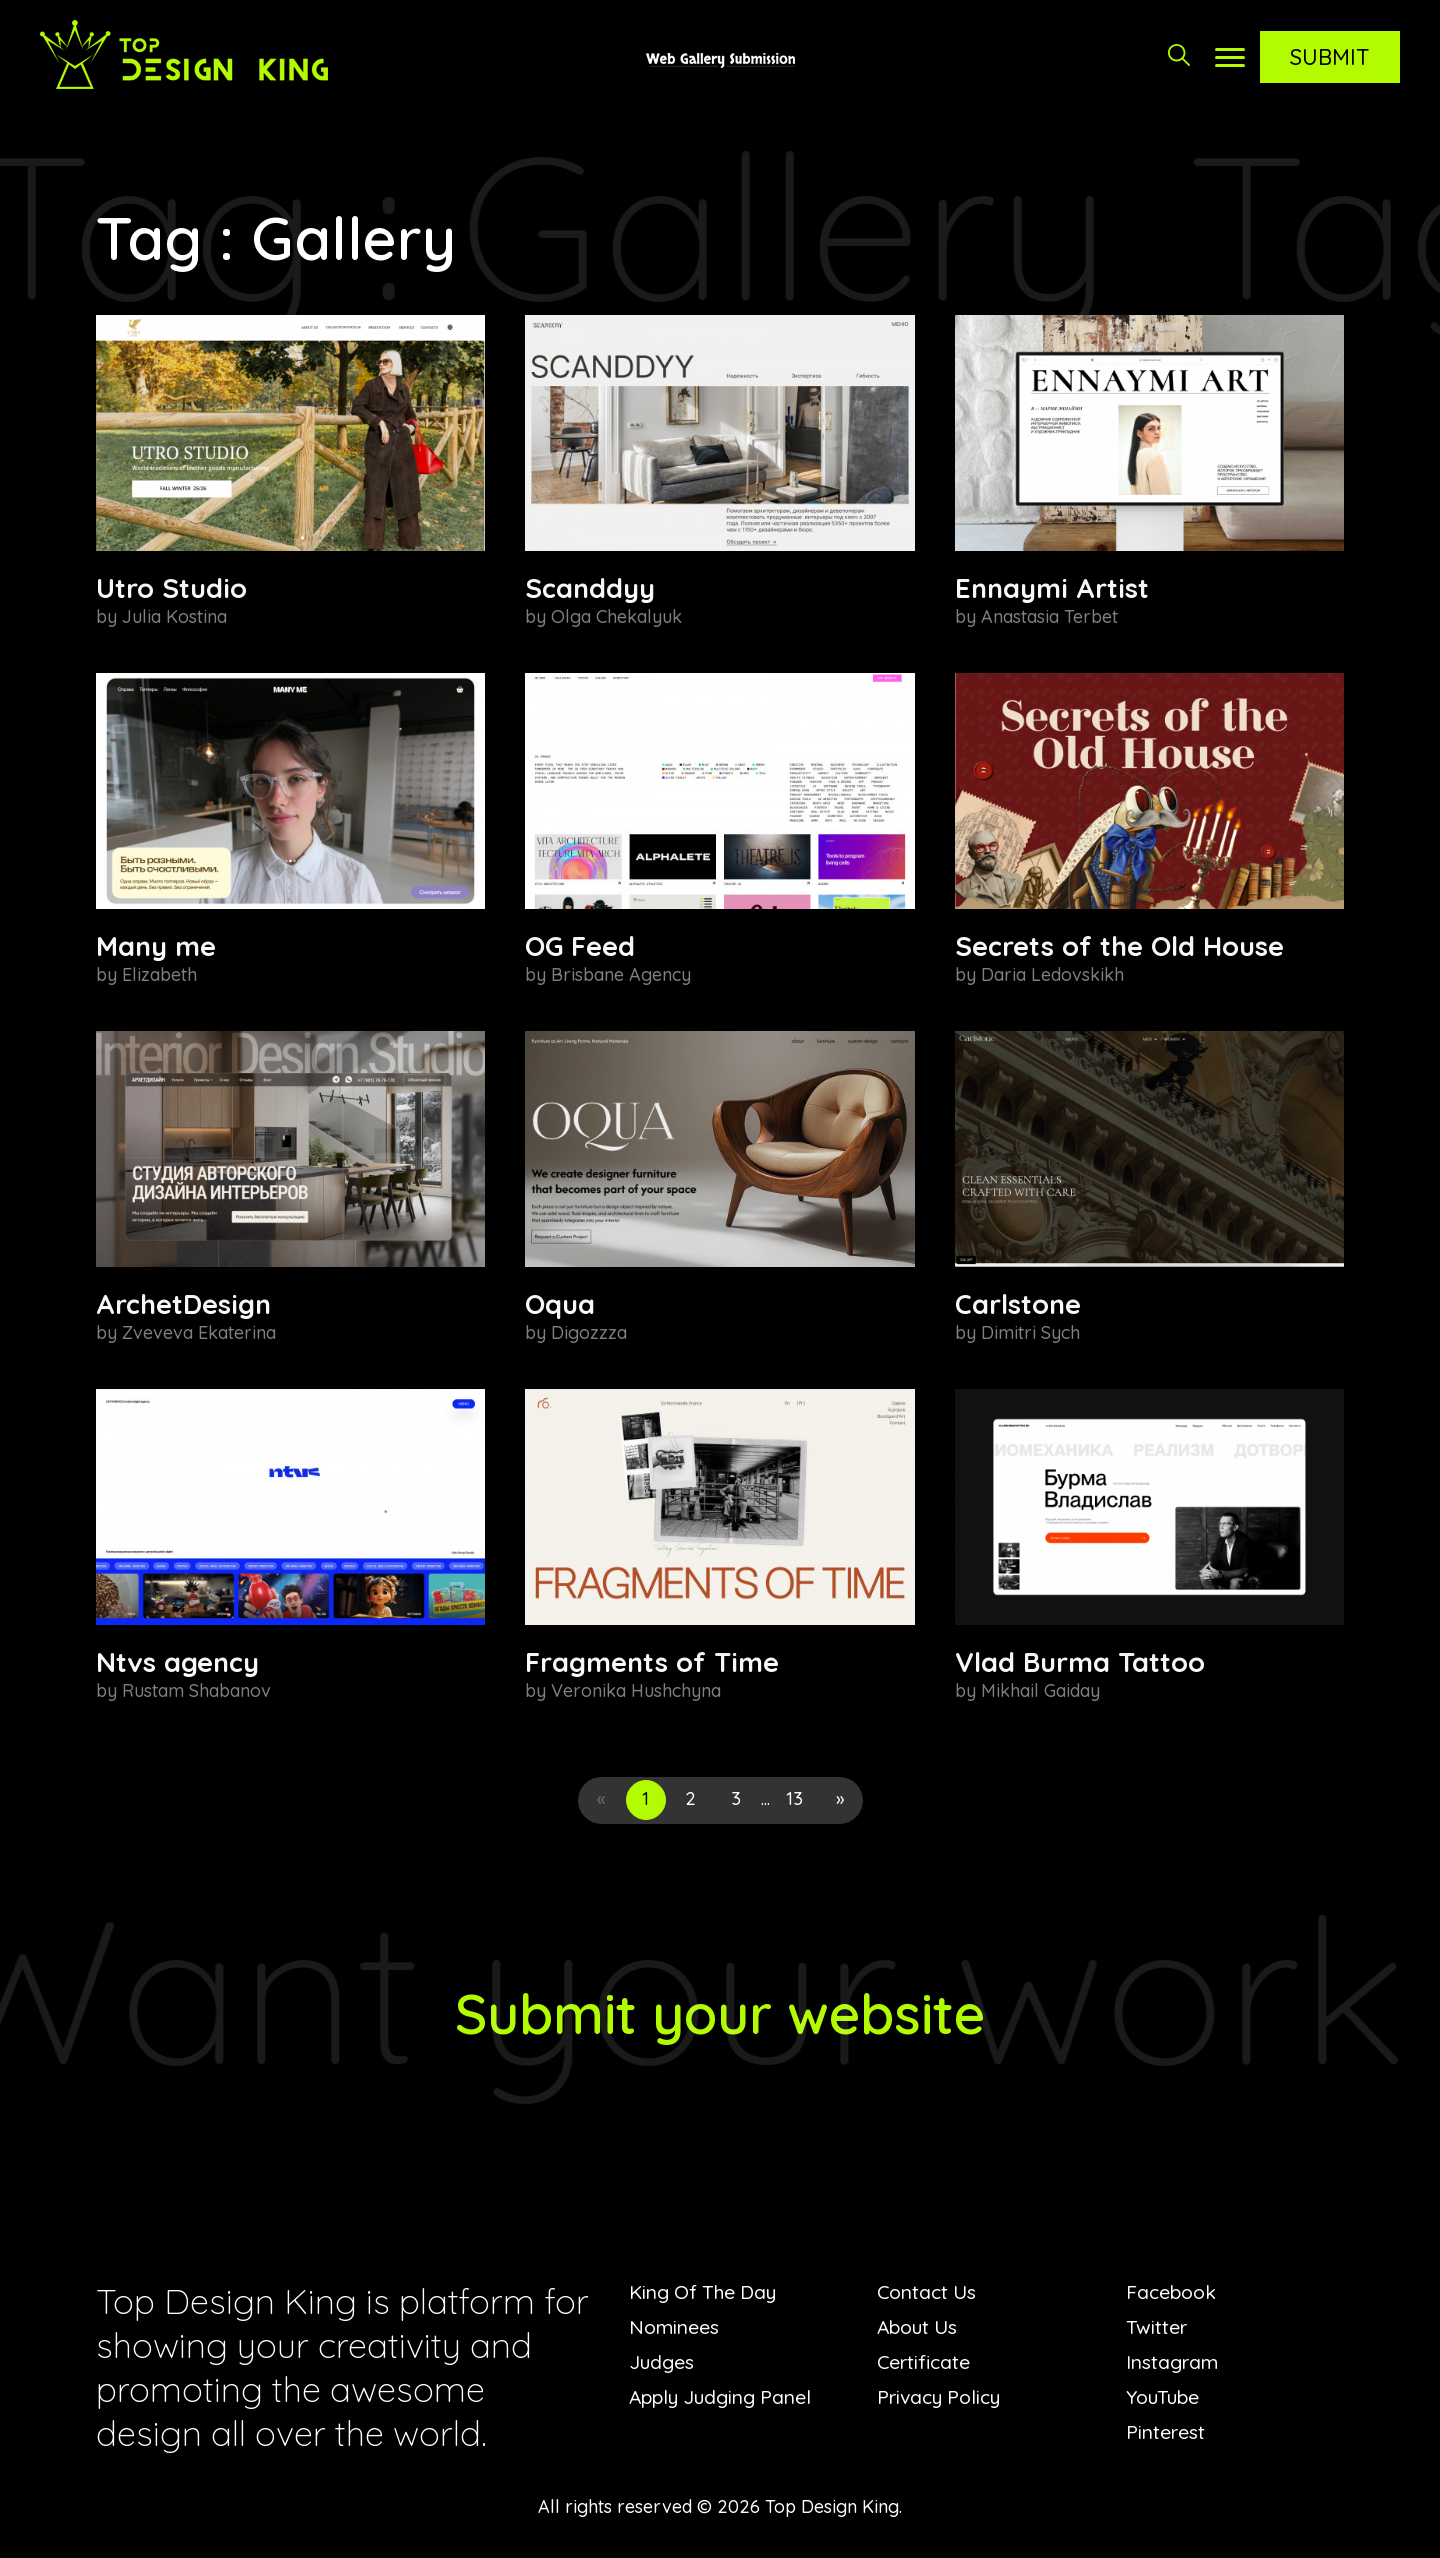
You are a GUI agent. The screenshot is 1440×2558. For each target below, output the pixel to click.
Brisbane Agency (621, 974)
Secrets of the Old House (1119, 946)
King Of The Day (706, 2291)
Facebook (1173, 2291)
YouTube (1164, 2396)
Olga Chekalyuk (616, 616)
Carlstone (1018, 1304)
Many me (156, 946)
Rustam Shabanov (196, 1690)
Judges (662, 2361)
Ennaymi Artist (1052, 588)
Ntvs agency (177, 1662)
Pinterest (1166, 2431)
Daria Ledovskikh (1052, 974)
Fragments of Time (652, 1662)
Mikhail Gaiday (1040, 1690)
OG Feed (580, 946)
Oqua (560, 1304)
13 (794, 1798)
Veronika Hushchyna (636, 1690)
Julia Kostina (174, 616)
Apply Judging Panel (723, 2396)
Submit (1330, 57)
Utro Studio (171, 588)
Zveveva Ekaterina (199, 1332)
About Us (919, 2326)
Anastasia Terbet (1049, 616)
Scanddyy (590, 588)
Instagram (1173, 2361)
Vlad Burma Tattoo (1080, 1662)
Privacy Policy (942, 2396)
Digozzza (589, 1332)
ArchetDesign (183, 1304)
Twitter (1157, 2326)
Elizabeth (159, 974)
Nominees (675, 2326)
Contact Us (928, 2291)
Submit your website (720, 2011)
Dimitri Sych (1030, 1332)
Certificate (925, 2361)
